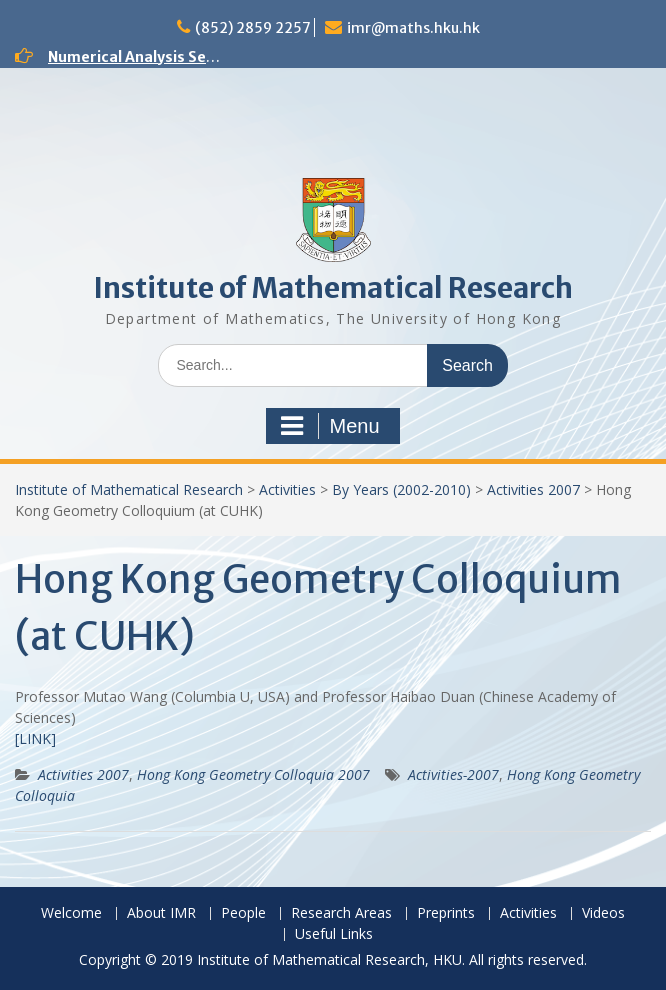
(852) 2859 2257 (253, 28)
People (243, 913)
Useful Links (334, 934)
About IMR (161, 913)
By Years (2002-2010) (401, 489)
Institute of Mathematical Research (333, 288)
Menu (330, 426)
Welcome (71, 913)
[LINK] (35, 738)
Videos (603, 913)
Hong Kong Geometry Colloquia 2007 (253, 774)
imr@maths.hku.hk (413, 28)
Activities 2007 (533, 489)
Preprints (446, 913)
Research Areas (341, 913)
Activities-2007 (453, 774)
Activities (287, 489)
